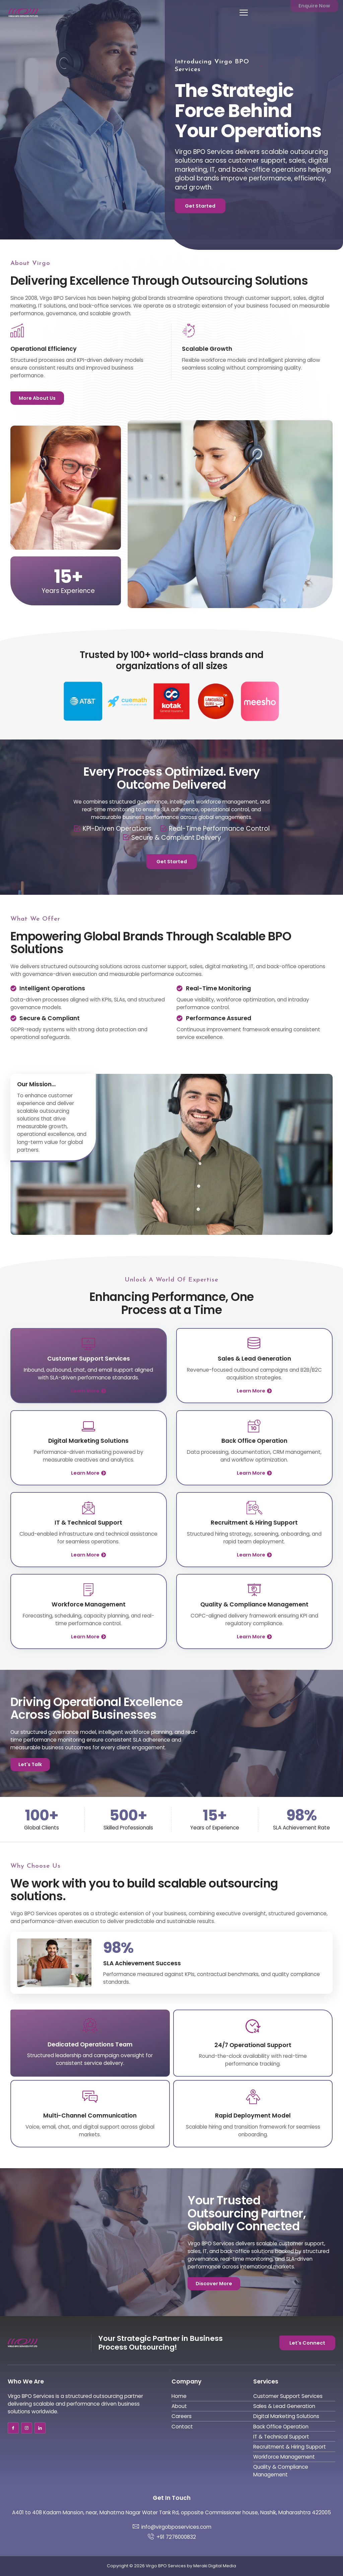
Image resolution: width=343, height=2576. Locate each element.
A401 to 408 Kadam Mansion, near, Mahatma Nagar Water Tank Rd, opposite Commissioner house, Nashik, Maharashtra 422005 (171, 2512)
